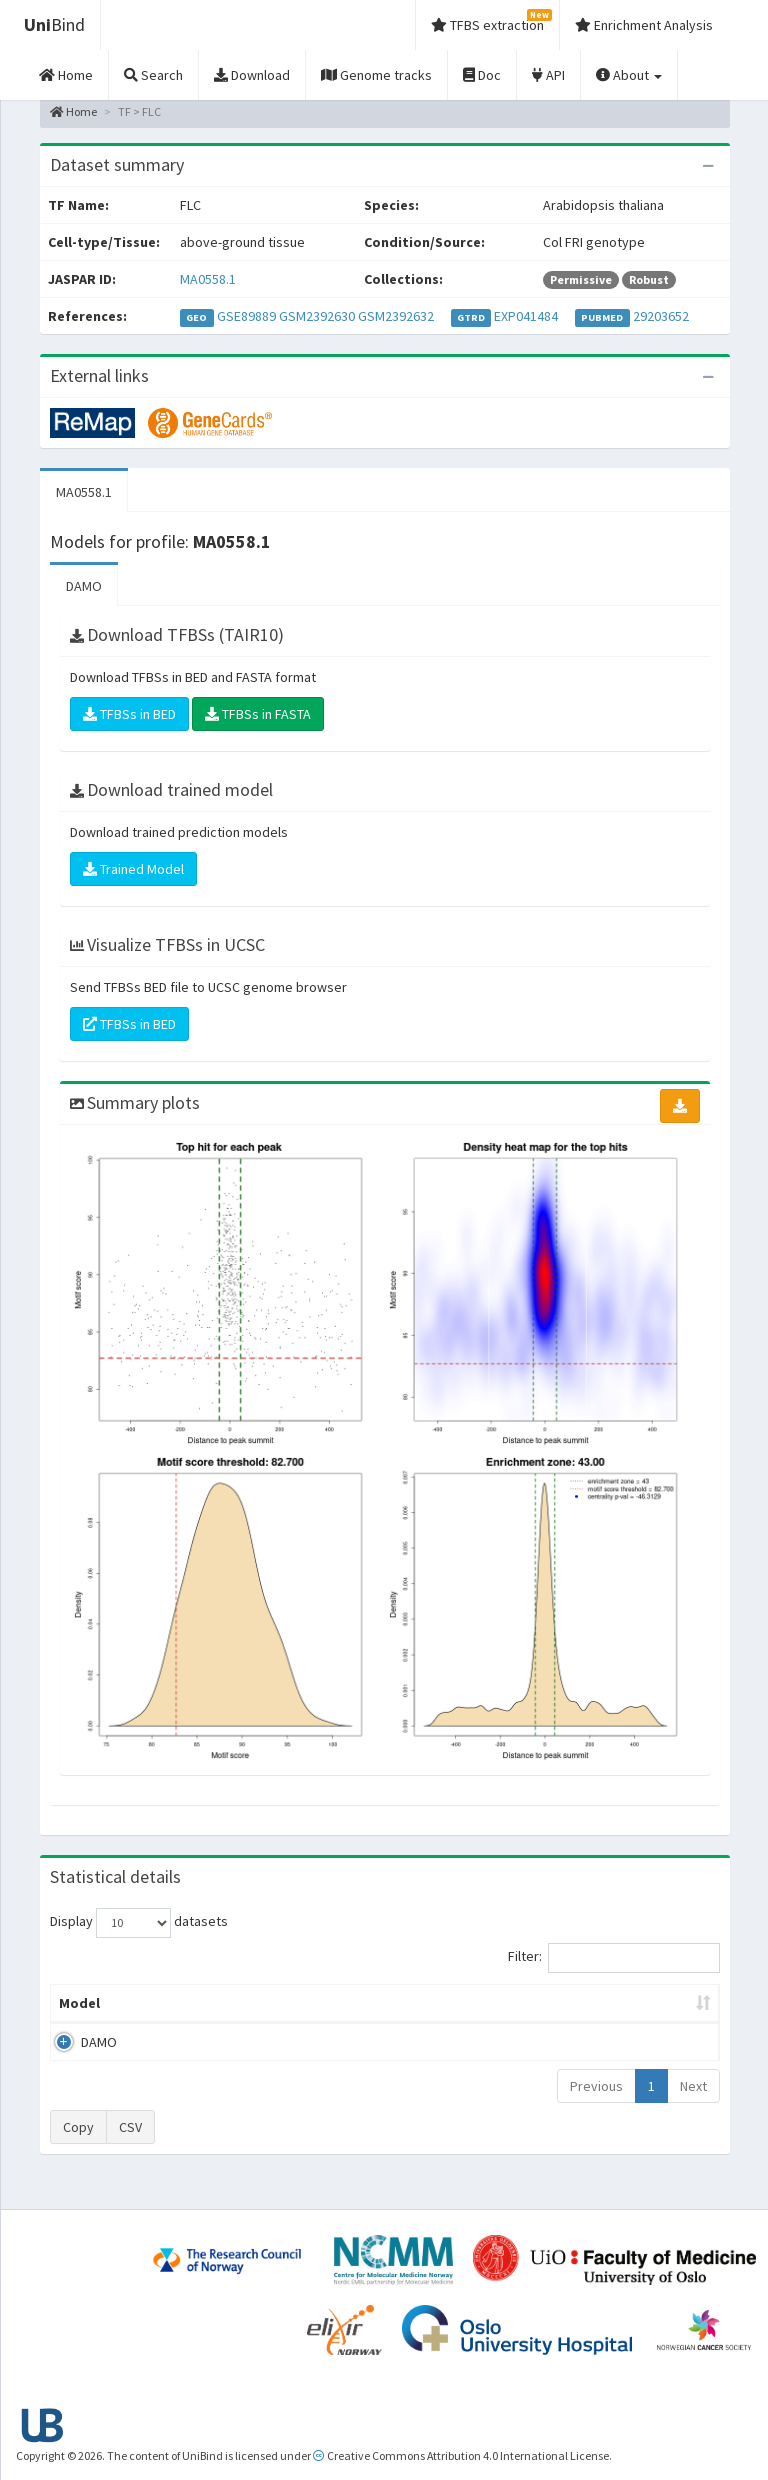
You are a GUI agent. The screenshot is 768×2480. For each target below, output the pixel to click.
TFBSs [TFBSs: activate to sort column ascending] (431, 2023)
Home (73, 111)
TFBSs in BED (129, 714)
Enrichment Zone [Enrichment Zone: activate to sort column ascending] (333, 2013)
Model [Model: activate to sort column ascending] (79, 2023)
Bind (54, 24)
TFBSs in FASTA (258, 714)
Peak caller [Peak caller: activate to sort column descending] (157, 2013)
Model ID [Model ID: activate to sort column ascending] (236, 2013)
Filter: (614, 1958)
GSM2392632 (396, 316)
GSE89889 (246, 316)
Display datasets (139, 1923)
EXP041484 (526, 316)
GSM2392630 (317, 316)
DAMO (84, 586)
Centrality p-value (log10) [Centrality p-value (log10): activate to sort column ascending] (639, 2013)
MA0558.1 (208, 279)
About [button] (629, 75)
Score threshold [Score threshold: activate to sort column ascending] (524, 2013)
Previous (596, 2106)
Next (693, 2106)
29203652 (661, 316)
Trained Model (133, 869)
